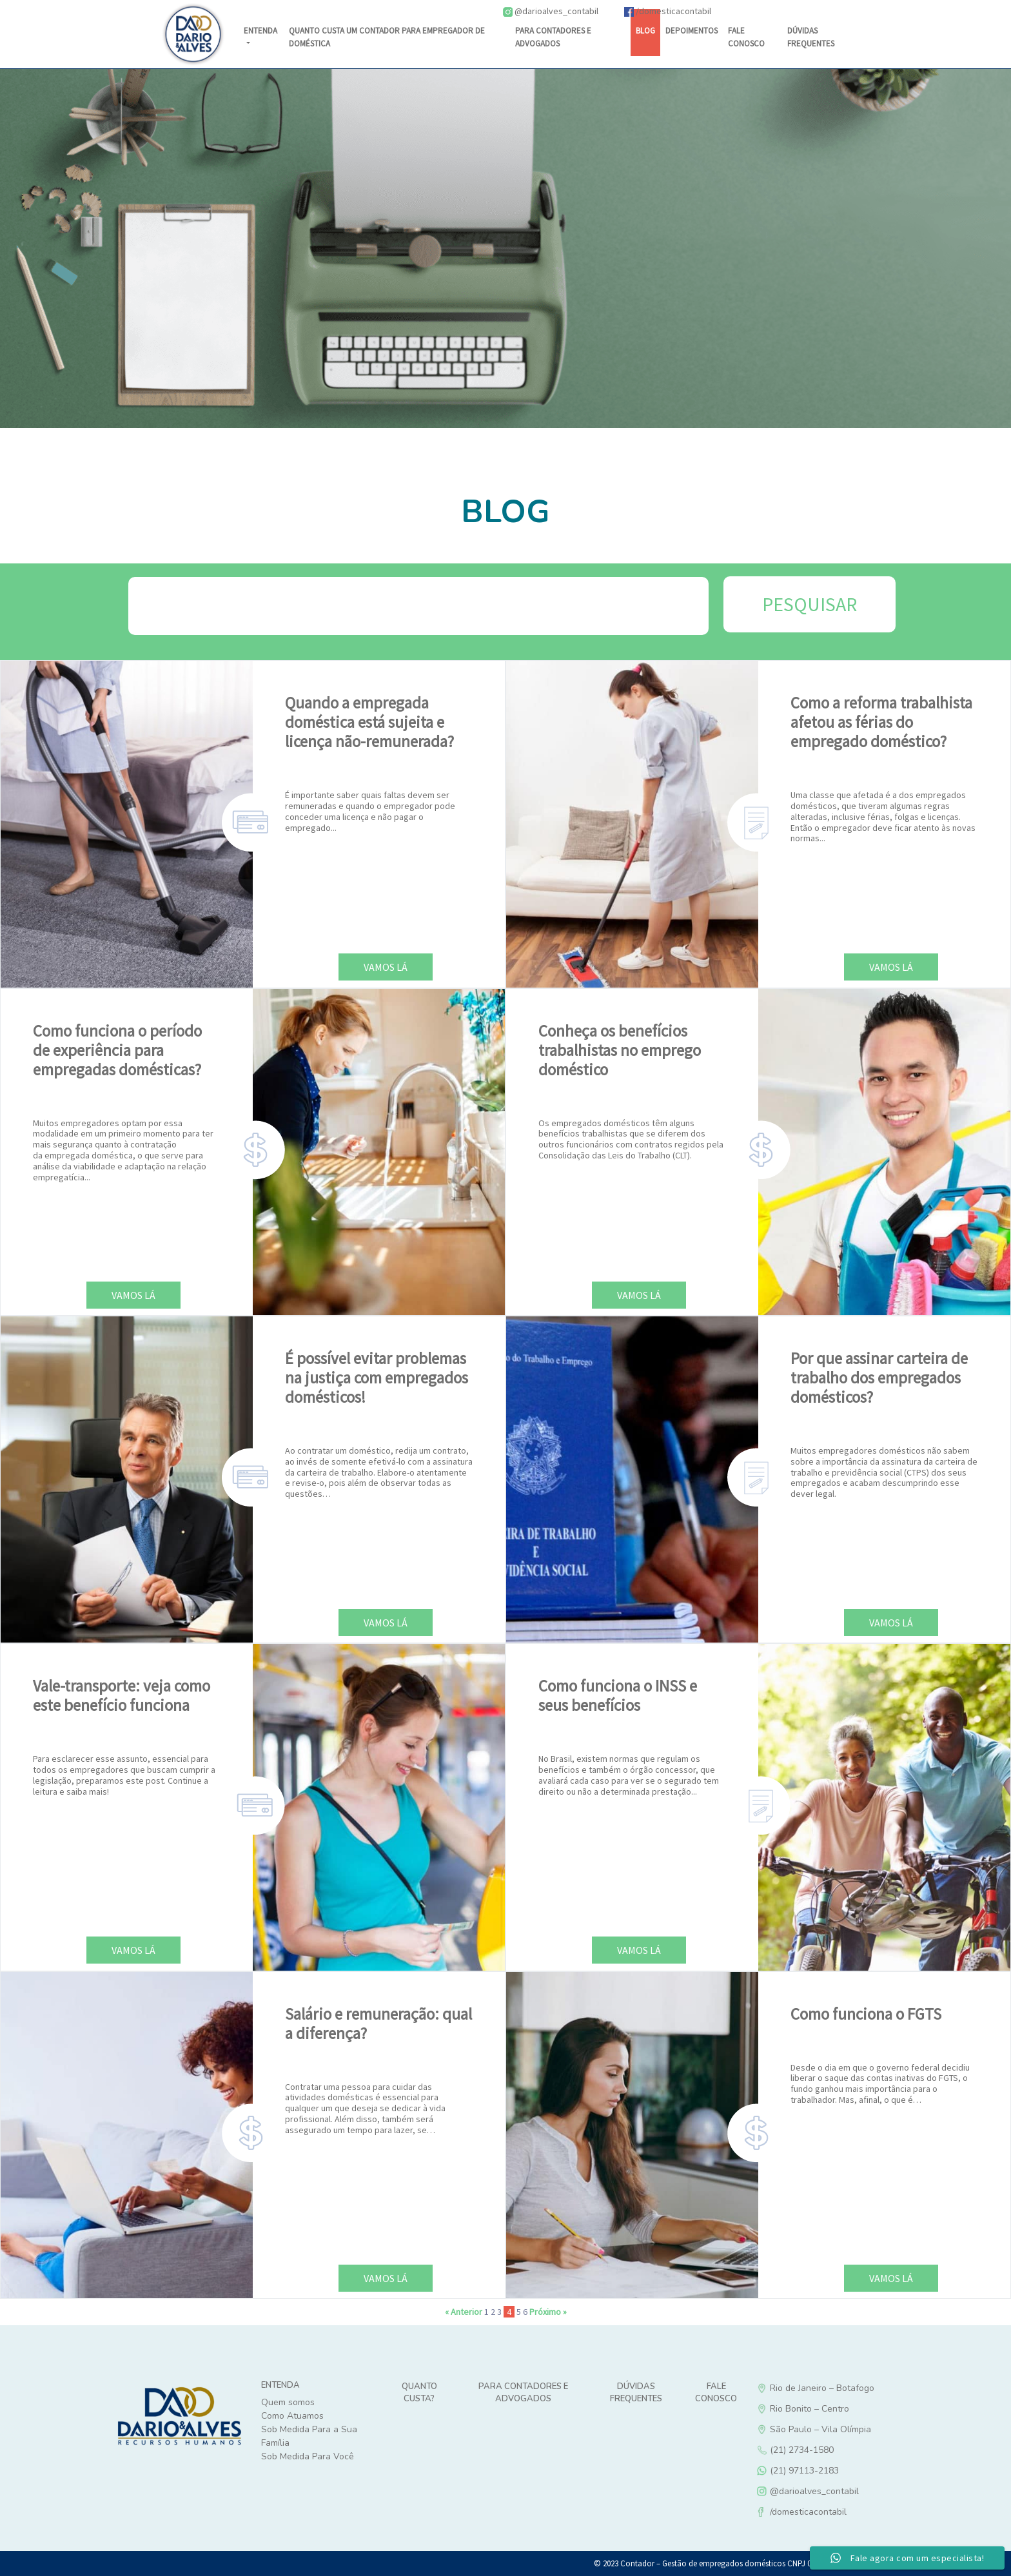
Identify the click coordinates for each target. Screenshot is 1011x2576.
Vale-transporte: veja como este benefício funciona (121, 1695)
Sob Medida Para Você (307, 2456)
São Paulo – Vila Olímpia (866, 2429)
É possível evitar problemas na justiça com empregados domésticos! (376, 1377)
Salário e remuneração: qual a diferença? (378, 2024)
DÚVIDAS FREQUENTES (810, 37)
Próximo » (548, 2311)
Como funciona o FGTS (865, 2014)
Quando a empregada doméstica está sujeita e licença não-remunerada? (369, 722)
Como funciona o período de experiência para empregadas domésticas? (117, 1050)
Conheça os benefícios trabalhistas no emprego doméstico (619, 1050)
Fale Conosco (746, 37)
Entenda (260, 30)
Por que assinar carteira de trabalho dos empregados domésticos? (879, 1377)
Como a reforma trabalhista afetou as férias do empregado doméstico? (881, 722)
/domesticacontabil (667, 11)
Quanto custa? (419, 2393)
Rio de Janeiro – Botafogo (866, 2388)
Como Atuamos (292, 2416)
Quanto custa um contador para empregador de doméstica (387, 37)
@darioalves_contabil (550, 11)
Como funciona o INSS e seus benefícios (617, 1695)
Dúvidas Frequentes (636, 2393)
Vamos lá (385, 967)
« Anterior (463, 2311)
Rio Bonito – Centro (866, 2409)
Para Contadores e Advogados (553, 37)
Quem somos (288, 2402)
